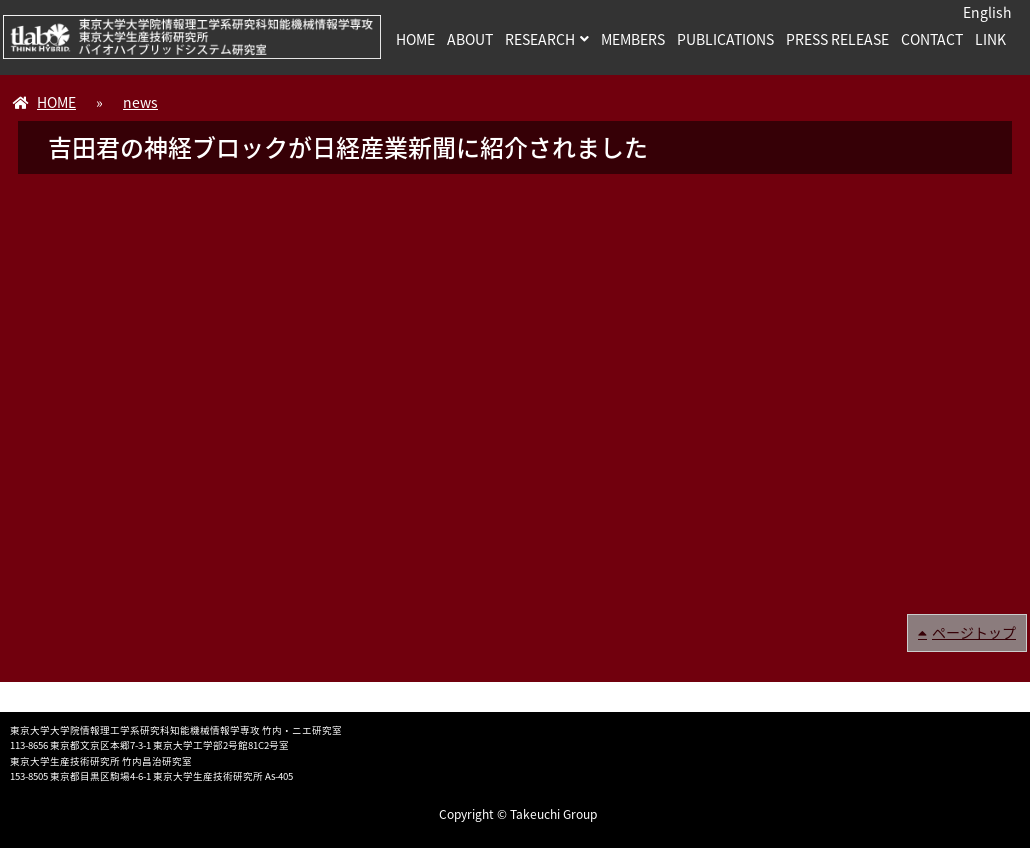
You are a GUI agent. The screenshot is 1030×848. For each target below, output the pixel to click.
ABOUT (470, 39)
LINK (990, 39)
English (987, 12)
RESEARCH (540, 39)
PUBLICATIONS (725, 39)
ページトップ (974, 632)
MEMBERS (633, 39)
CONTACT (932, 39)
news (140, 102)
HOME (415, 39)
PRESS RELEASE (837, 39)
